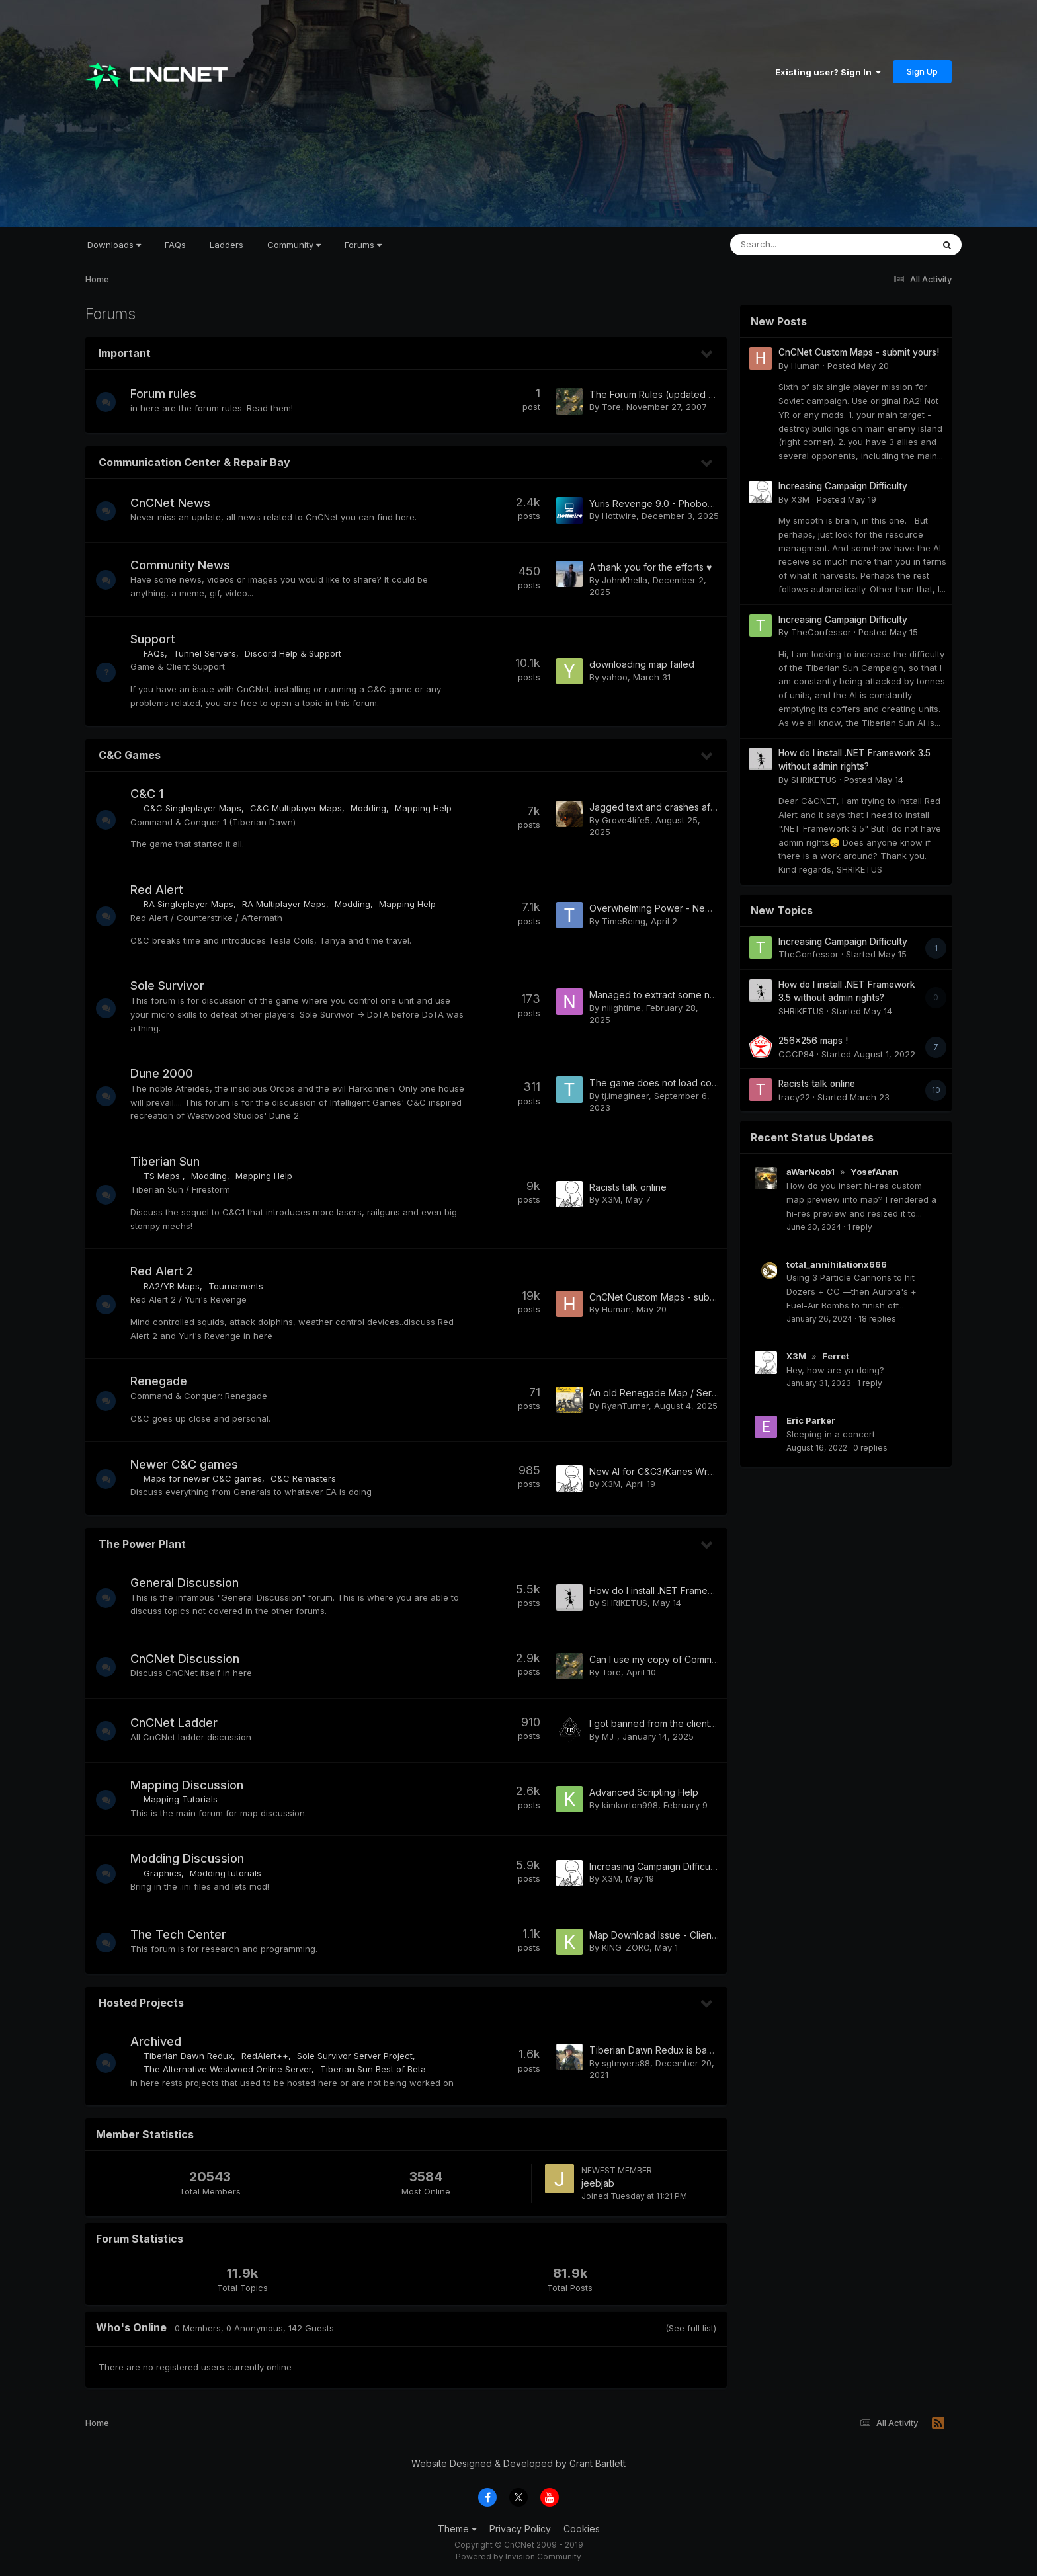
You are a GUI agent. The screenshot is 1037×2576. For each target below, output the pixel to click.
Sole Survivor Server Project (361, 2055)
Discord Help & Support (299, 653)
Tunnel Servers (211, 653)
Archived (162, 2041)
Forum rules (170, 394)
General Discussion (191, 1583)
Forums (363, 244)
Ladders (226, 244)
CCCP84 (796, 1054)
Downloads (114, 244)
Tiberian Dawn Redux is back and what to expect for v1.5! (715, 2050)
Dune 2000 (168, 1073)
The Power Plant (142, 1543)
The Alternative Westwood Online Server (234, 2069)
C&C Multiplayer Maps (303, 808)
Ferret (835, 1356)
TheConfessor (821, 632)
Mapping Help (429, 808)
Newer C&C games (191, 1464)
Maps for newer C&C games (209, 1478)
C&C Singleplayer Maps (199, 808)
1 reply (859, 1227)
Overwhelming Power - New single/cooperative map (704, 908)
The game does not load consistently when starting (701, 1082)
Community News (187, 565)
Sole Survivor (174, 985)
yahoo (615, 677)
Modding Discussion (194, 1858)
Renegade (165, 1381)
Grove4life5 (626, 820)
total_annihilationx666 (836, 1264)
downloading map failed (641, 664)
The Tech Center (185, 1934)
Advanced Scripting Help (643, 1792)
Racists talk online (628, 1187)
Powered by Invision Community (518, 2556)
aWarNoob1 (810, 1171)
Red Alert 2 (168, 1271)
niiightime (621, 1007)
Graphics (169, 1873)
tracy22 (794, 1097)
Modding (375, 808)
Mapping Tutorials (187, 1799)
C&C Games (130, 755)
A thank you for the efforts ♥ (650, 567)
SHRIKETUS (624, 1602)
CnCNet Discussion (191, 1659)
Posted (858, 365)
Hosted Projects (141, 2002)
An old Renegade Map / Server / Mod (672, 1392)
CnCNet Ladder (180, 1723)
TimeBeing (623, 921)
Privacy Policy (520, 2528)
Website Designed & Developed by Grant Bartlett (518, 2463)
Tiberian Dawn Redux (194, 2055)
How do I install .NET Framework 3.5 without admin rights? (713, 1590)
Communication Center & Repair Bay (194, 462)
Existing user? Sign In (828, 72)
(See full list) (690, 2328)
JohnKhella (624, 580)
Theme (457, 2528)
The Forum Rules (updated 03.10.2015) (672, 394)
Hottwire (619, 515)
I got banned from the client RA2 (659, 1723)
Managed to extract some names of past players (695, 994)
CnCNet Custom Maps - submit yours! (670, 1297)
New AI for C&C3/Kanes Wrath (655, 1471)
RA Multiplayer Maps (291, 904)
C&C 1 (153, 794)
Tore (611, 406)
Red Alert (163, 890)
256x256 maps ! (813, 1040)
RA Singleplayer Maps (195, 904)
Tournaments (242, 1286)
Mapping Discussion (193, 1785)
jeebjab (597, 2183)
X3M (611, 1199)
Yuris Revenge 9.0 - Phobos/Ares (662, 503)
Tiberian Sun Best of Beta (380, 2069)
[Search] (795, 244)
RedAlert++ (271, 2055)
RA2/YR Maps (178, 1286)
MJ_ (609, 1736)
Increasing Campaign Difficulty (654, 1866)
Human (616, 1309)
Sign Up (922, 71)
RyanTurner (625, 1405)
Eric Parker (810, 1420)
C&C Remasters (310, 1478)
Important (125, 353)
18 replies (877, 1319)
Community (294, 244)
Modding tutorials (232, 1873)
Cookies (581, 2528)
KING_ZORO (625, 1947)
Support (159, 639)
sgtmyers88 (626, 2063)
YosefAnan (874, 1171)
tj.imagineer (625, 1095)
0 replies (870, 1448)
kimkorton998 (630, 1805)
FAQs (175, 244)
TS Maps (169, 1175)
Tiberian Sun (171, 1161)
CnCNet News (177, 503)
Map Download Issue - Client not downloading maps (702, 1935)
